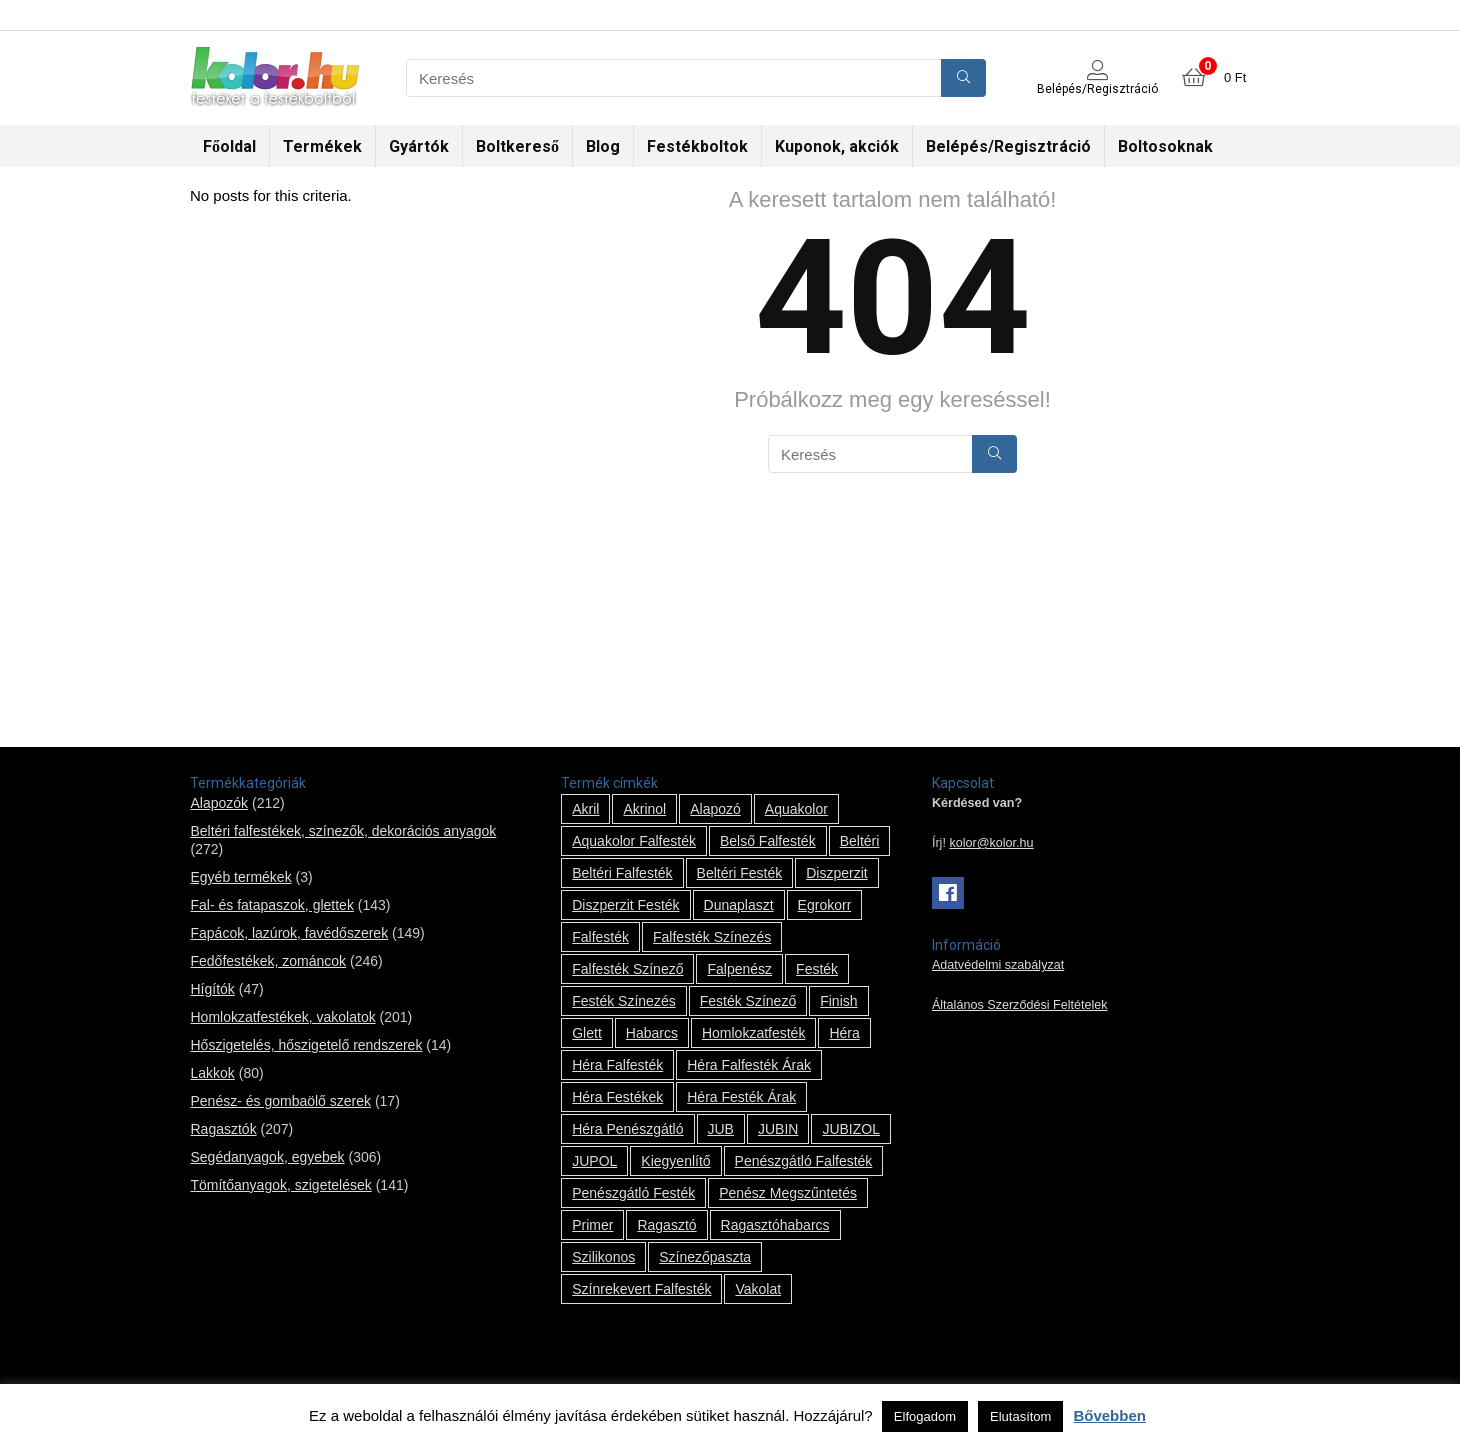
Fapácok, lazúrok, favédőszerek (289, 933)
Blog (603, 146)
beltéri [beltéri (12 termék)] (860, 841)
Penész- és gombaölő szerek (280, 1101)
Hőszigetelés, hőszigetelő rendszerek (306, 1045)
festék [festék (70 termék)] (817, 969)
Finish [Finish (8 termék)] (838, 1001)
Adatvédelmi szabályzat (998, 965)
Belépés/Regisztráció (1008, 146)
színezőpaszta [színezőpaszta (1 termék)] (705, 1257)
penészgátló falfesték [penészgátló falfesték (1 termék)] (804, 1161)
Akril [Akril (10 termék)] (585, 809)
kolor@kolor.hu (991, 843)
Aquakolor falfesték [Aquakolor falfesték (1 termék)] (634, 841)
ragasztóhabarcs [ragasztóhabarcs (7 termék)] (775, 1225)
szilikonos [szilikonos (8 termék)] (603, 1257)
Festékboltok (697, 146)
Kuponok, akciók (837, 146)
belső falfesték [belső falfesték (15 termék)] (768, 841)
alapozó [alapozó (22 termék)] (715, 809)
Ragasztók (223, 1129)
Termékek (322, 146)
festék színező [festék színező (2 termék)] (748, 1001)
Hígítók (212, 989)
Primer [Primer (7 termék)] (592, 1225)
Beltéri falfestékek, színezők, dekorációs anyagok (343, 831)
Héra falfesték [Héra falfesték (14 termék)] (617, 1065)
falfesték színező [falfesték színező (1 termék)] (627, 969)
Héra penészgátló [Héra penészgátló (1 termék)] (627, 1129)
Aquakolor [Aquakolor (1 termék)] (796, 809)
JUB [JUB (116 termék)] (721, 1129)
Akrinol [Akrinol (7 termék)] (644, 809)
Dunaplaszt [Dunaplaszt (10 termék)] (739, 905)
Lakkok (212, 1073)
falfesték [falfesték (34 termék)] (600, 937)
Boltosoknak (1165, 146)
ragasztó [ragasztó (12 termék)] (666, 1225)
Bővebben (1109, 1415)
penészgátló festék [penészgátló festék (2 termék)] (633, 1193)
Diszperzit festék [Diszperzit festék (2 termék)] (625, 905)
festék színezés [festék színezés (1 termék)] (624, 1001)
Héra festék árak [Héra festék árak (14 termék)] (741, 1097)
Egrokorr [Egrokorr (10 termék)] (825, 905)
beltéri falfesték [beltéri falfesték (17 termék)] (622, 873)
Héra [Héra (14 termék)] (844, 1033)
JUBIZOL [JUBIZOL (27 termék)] (851, 1129)
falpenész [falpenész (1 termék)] (739, 969)
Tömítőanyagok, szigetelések (280, 1185)
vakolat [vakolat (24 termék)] (758, 1289)
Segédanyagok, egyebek (267, 1157)
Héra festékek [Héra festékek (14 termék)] (617, 1097)
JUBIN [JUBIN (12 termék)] (778, 1129)
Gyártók (419, 146)
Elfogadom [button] (925, 1416)
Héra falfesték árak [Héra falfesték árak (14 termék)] (749, 1065)
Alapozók (219, 803)
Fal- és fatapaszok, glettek (271, 905)
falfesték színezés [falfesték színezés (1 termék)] (712, 937)
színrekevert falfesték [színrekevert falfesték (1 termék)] (641, 1289)
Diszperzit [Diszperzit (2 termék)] (836, 873)
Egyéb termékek (240, 877)
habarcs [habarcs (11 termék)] (652, 1033)
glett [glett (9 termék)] (587, 1033)
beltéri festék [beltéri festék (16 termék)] (740, 873)
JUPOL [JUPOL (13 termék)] (594, 1161)
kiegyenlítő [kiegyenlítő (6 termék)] (675, 1161)
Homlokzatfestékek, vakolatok (282, 1017)
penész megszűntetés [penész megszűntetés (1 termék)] (788, 1193)
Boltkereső (517, 146)
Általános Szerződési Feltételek (1020, 1005)
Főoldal (229, 146)
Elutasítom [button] (1020, 1416)
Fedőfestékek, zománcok (268, 961)
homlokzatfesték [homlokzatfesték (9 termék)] (753, 1033)
